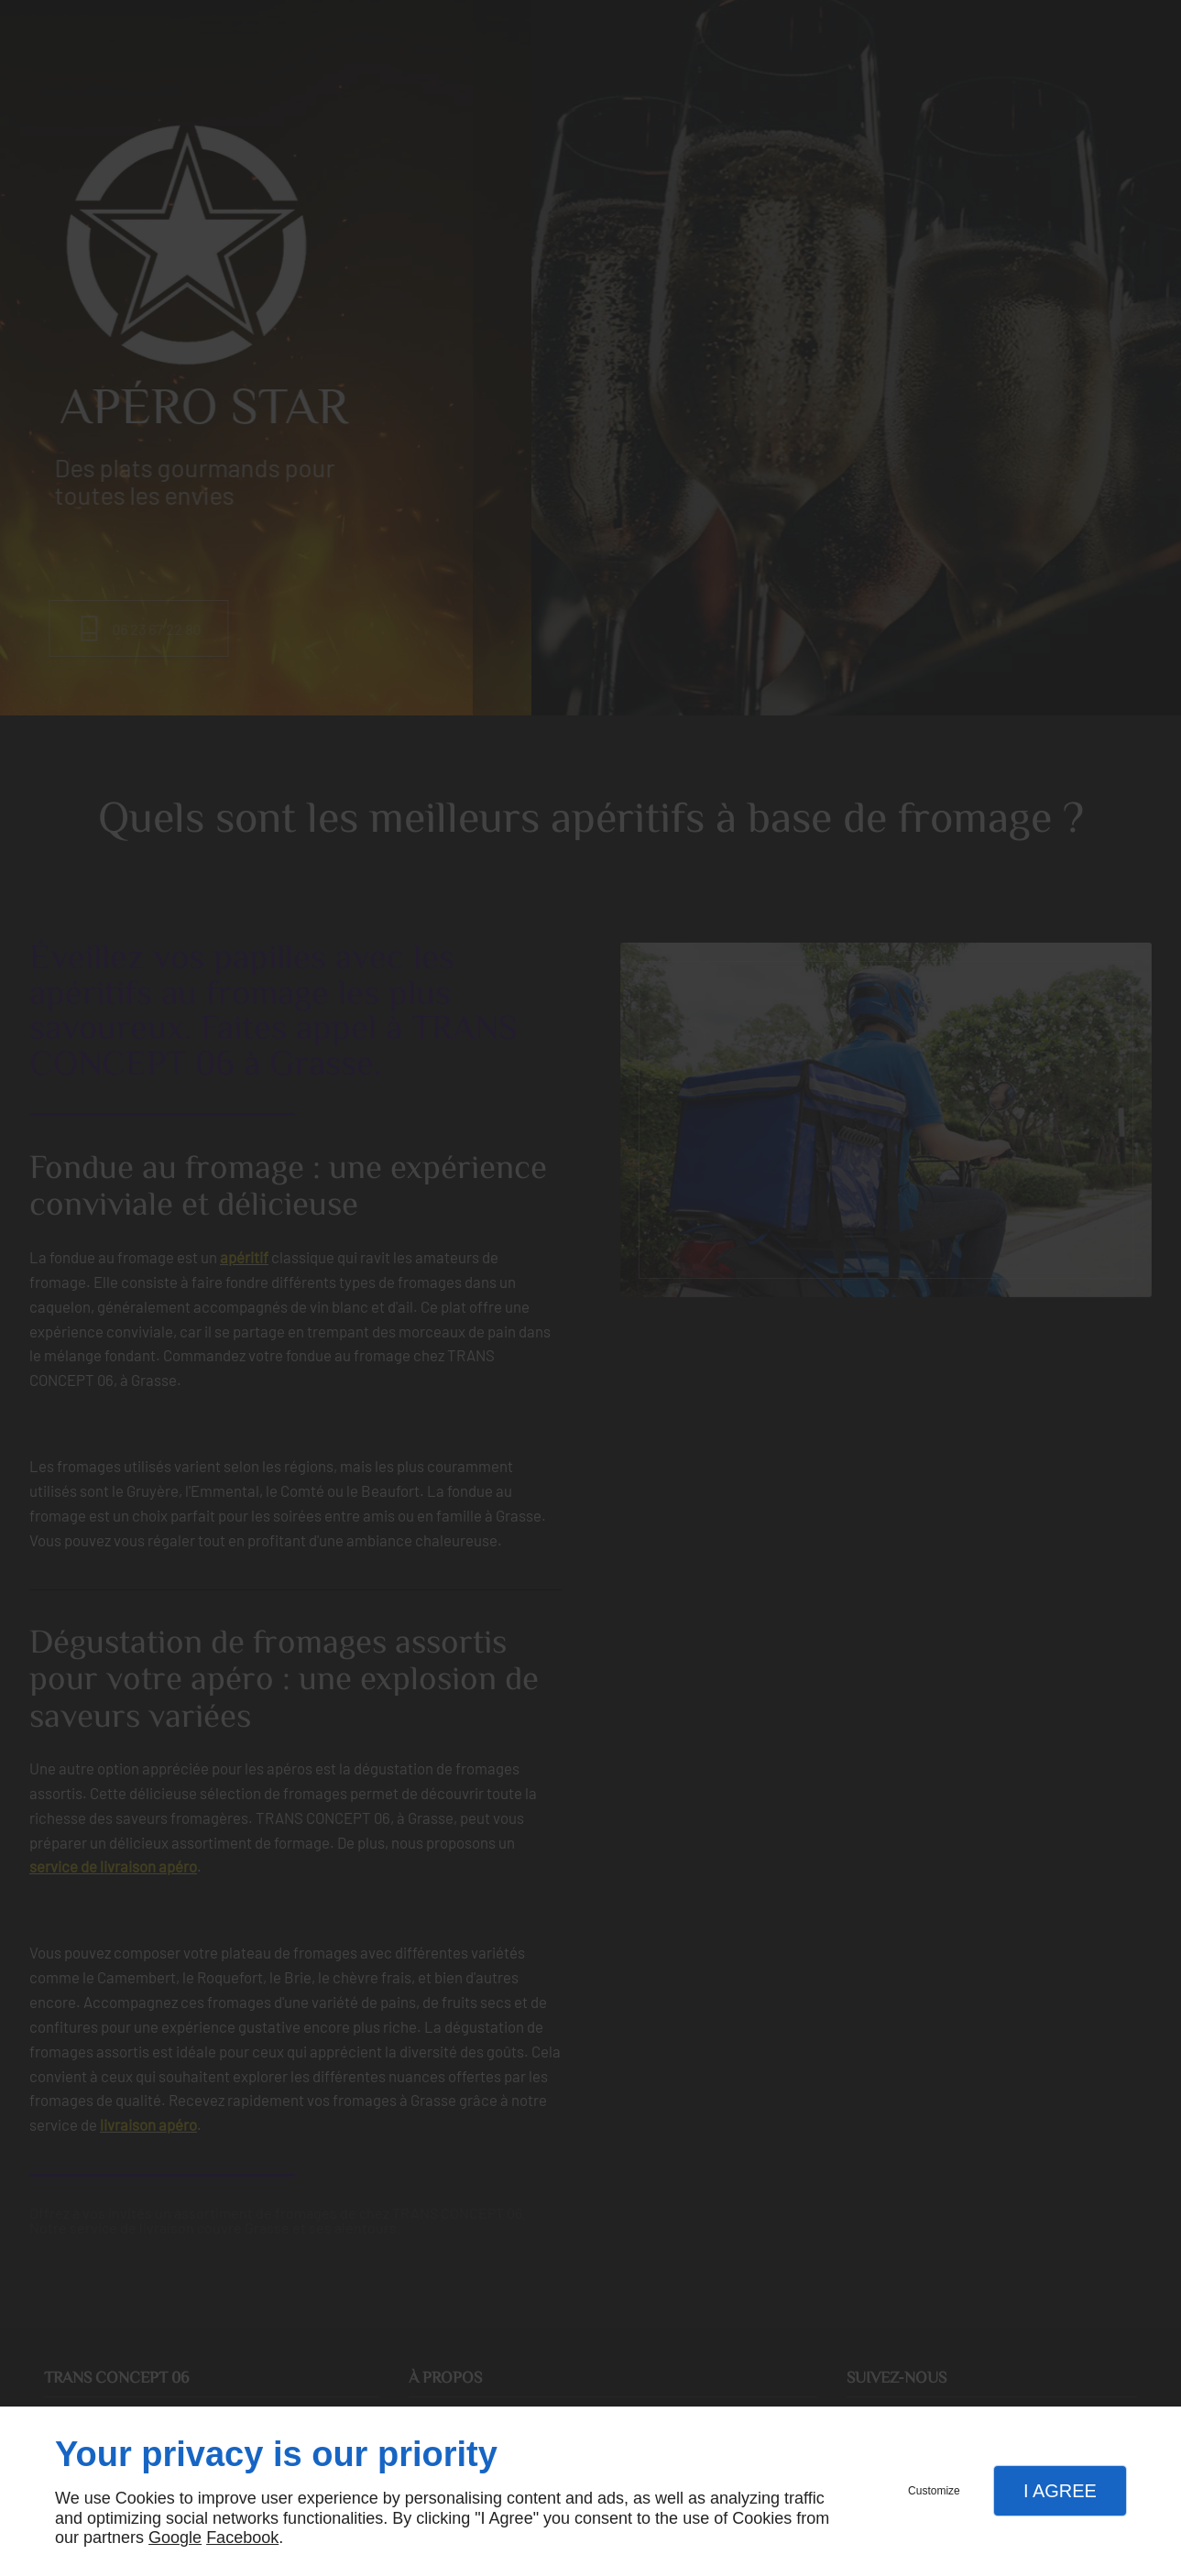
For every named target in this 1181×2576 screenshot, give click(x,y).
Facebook (242, 2537)
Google (175, 2537)
